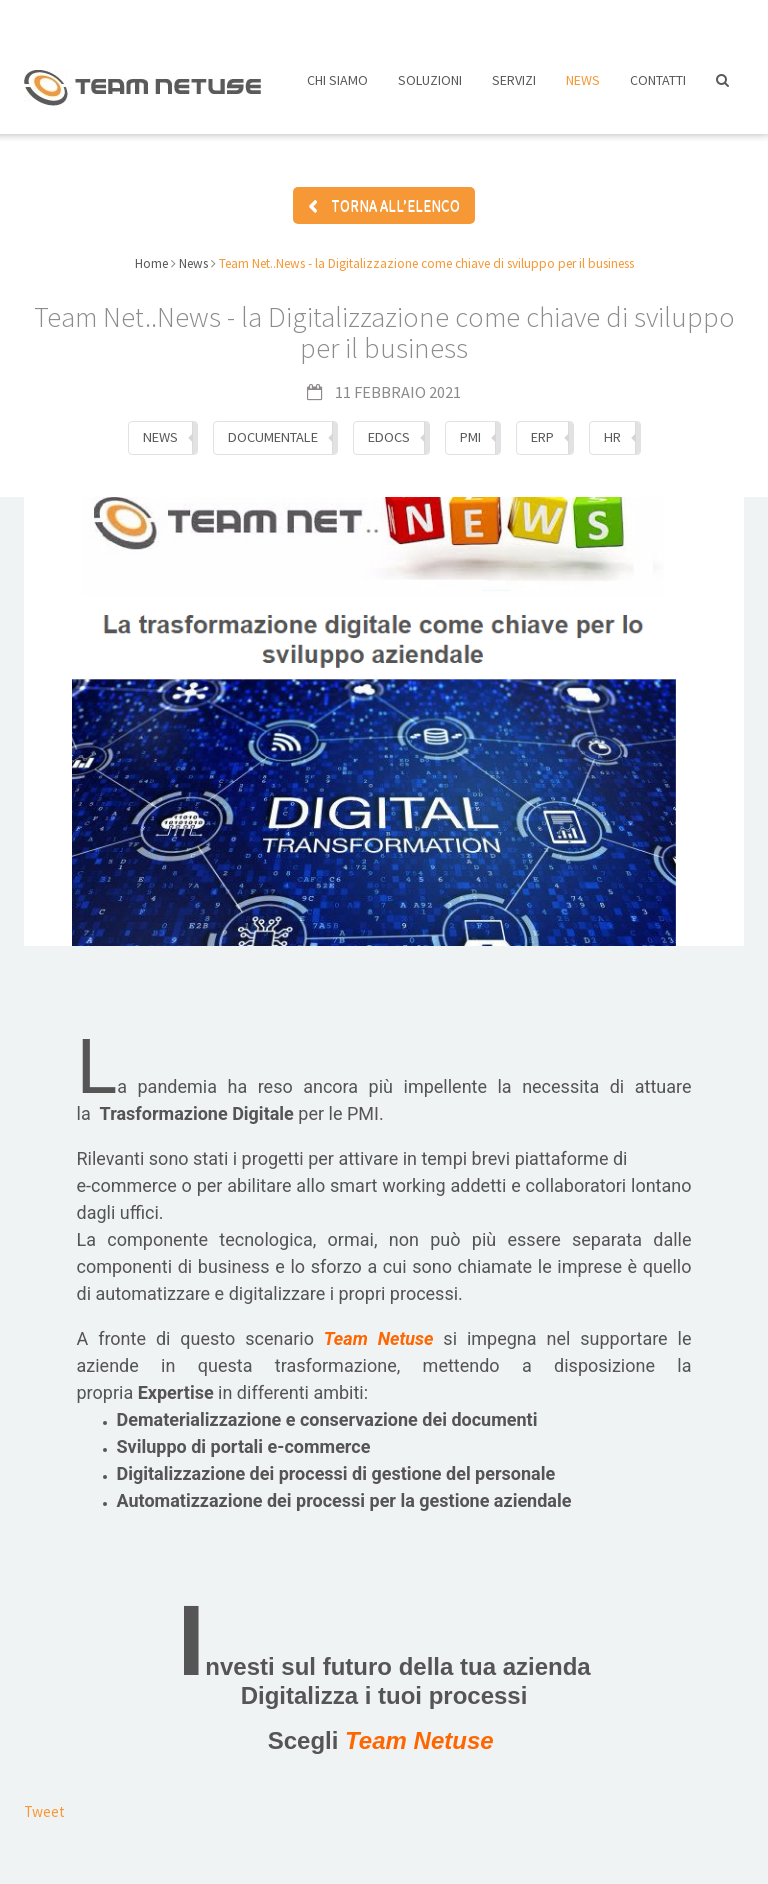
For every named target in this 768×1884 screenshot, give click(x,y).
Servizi (514, 88)
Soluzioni (430, 88)
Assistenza (532, 17)
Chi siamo (337, 88)
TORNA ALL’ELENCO (384, 192)
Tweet (44, 1794)
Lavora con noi (400, 17)
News (583, 88)
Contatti (658, 88)
